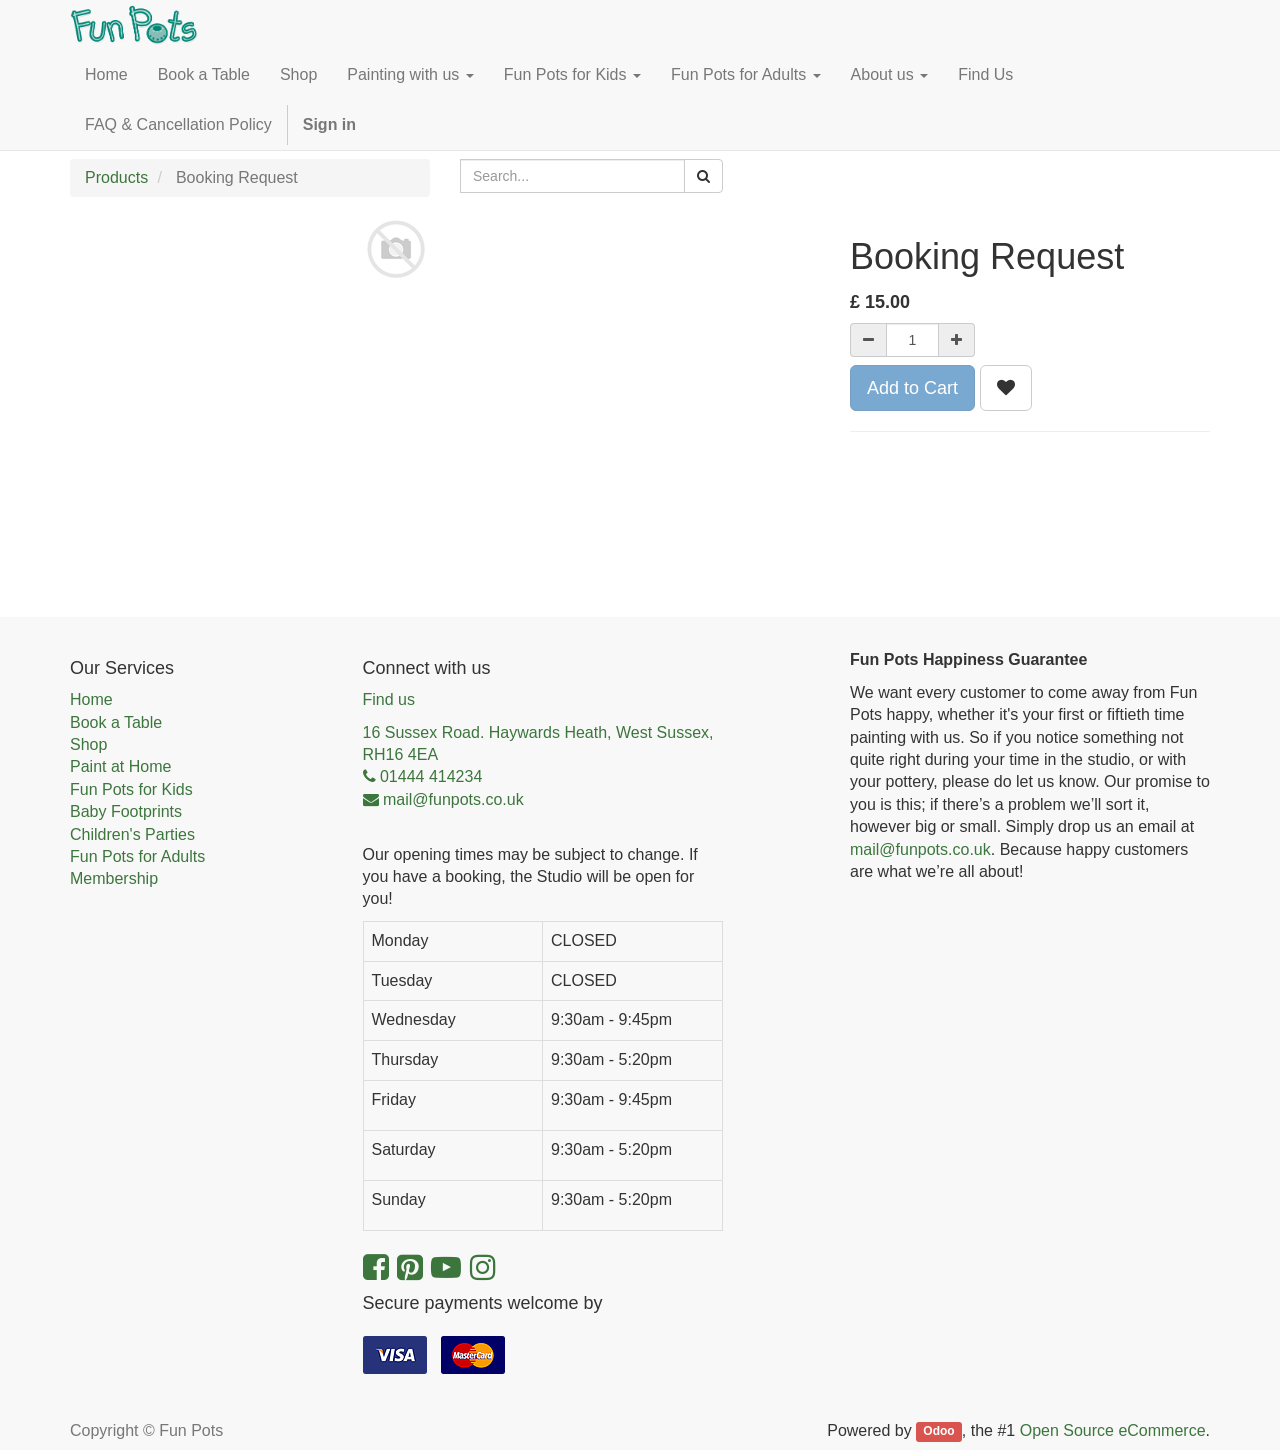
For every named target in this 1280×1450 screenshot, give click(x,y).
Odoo (938, 1432)
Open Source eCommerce (1113, 1430)
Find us (389, 699)
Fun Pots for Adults (137, 856)
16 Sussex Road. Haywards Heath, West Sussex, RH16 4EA (538, 743)
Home (91, 699)
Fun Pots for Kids (131, 789)
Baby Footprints (126, 811)
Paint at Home (120, 766)
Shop (88, 744)
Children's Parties (132, 834)
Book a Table (116, 722)
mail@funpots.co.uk (920, 849)
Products (116, 177)
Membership (114, 878)
